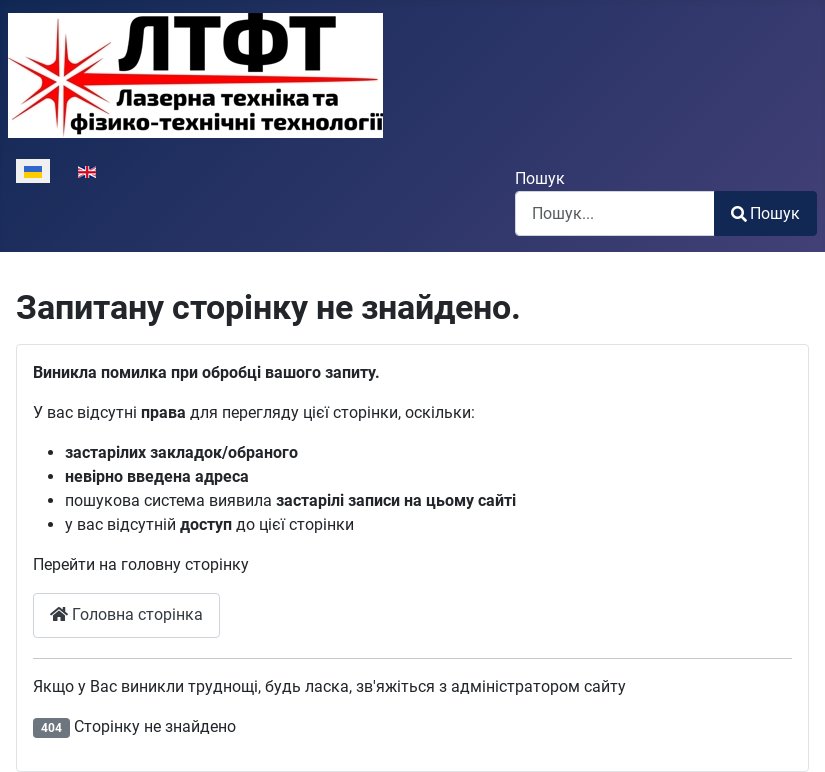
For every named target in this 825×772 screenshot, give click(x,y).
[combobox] (615, 213)
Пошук (540, 178)
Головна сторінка (126, 614)
